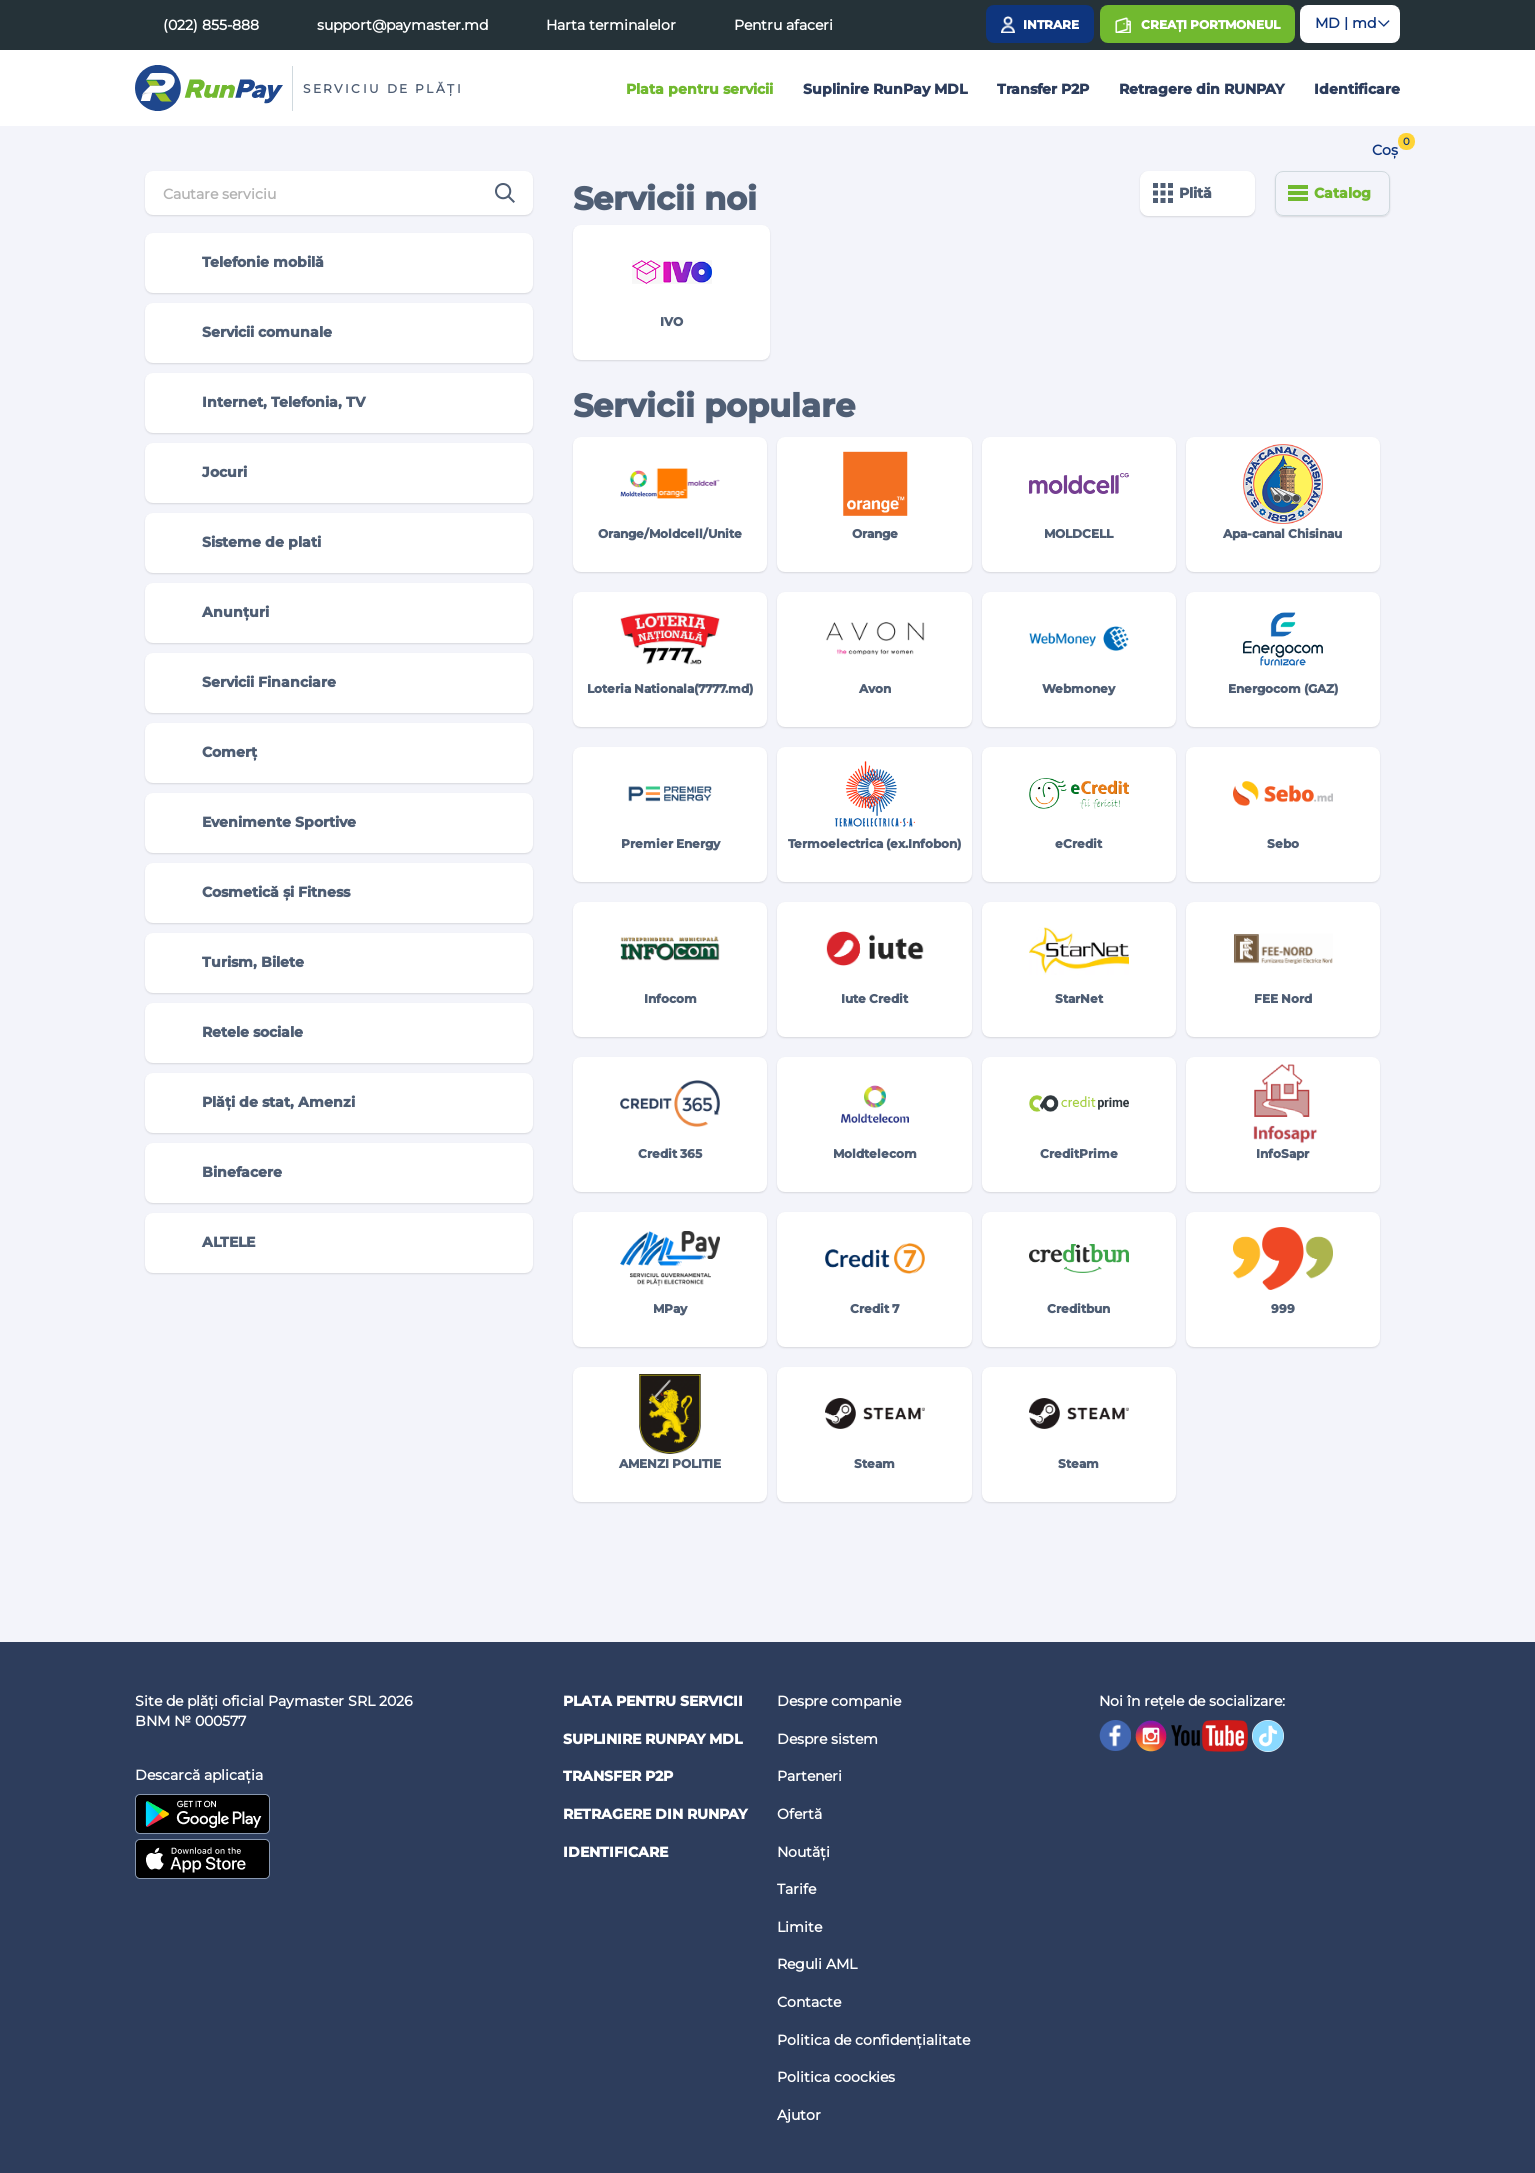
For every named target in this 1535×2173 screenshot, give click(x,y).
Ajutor (799, 2115)
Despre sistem (827, 1739)
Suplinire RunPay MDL (885, 89)
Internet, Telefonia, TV (263, 403)
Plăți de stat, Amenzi (258, 1103)
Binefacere (222, 1173)
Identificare (1357, 89)
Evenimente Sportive (259, 823)
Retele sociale (232, 1033)
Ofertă (799, 1814)
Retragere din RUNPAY (1201, 89)
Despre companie (839, 1701)
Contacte (809, 2002)
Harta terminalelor (611, 25)
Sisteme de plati (241, 543)
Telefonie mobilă (243, 263)
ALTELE (208, 1243)
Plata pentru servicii (699, 89)
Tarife (796, 1889)
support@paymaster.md (402, 25)
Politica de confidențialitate (873, 2040)
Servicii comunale (247, 333)
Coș (1385, 150)
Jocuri (204, 473)
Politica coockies (836, 2077)
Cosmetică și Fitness (256, 893)
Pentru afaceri (783, 25)
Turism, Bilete (233, 963)
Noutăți (803, 1852)
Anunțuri (215, 613)
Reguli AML (817, 1964)
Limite (799, 1927)
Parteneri (809, 1776)
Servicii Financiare (249, 683)
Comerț (209, 753)
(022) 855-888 (211, 25)
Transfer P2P (1043, 89)
